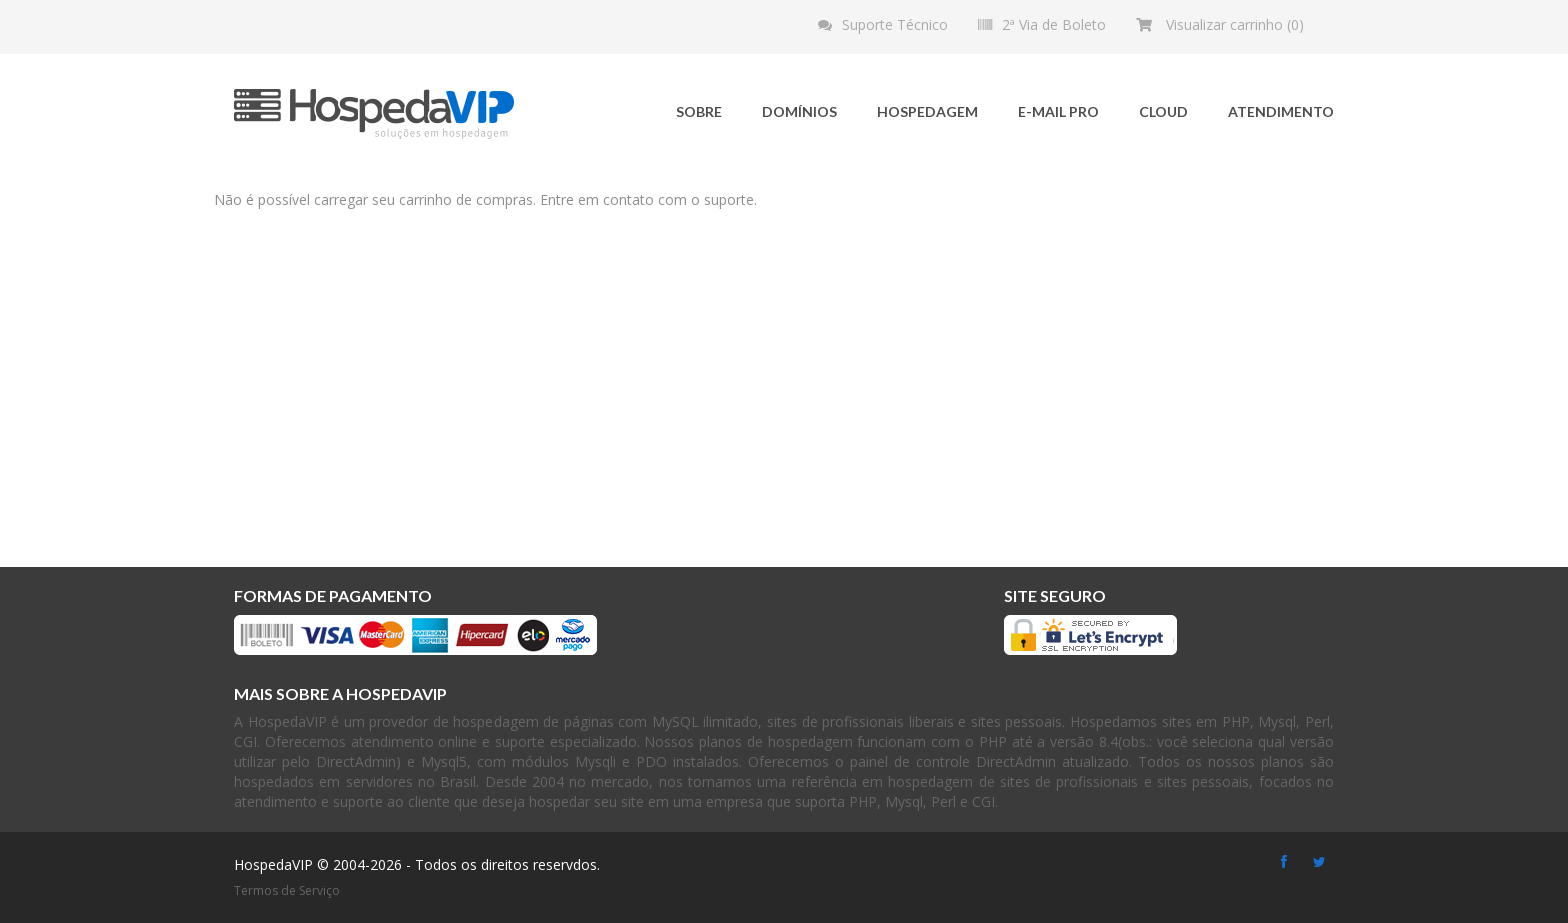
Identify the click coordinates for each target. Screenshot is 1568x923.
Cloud (1163, 111)
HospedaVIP (273, 864)
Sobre (699, 111)
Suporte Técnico (895, 24)
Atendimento (1281, 111)
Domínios (799, 111)
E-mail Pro (1058, 111)
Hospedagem (927, 111)
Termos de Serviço (287, 890)
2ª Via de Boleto (1054, 24)
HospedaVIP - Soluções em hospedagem (374, 114)
